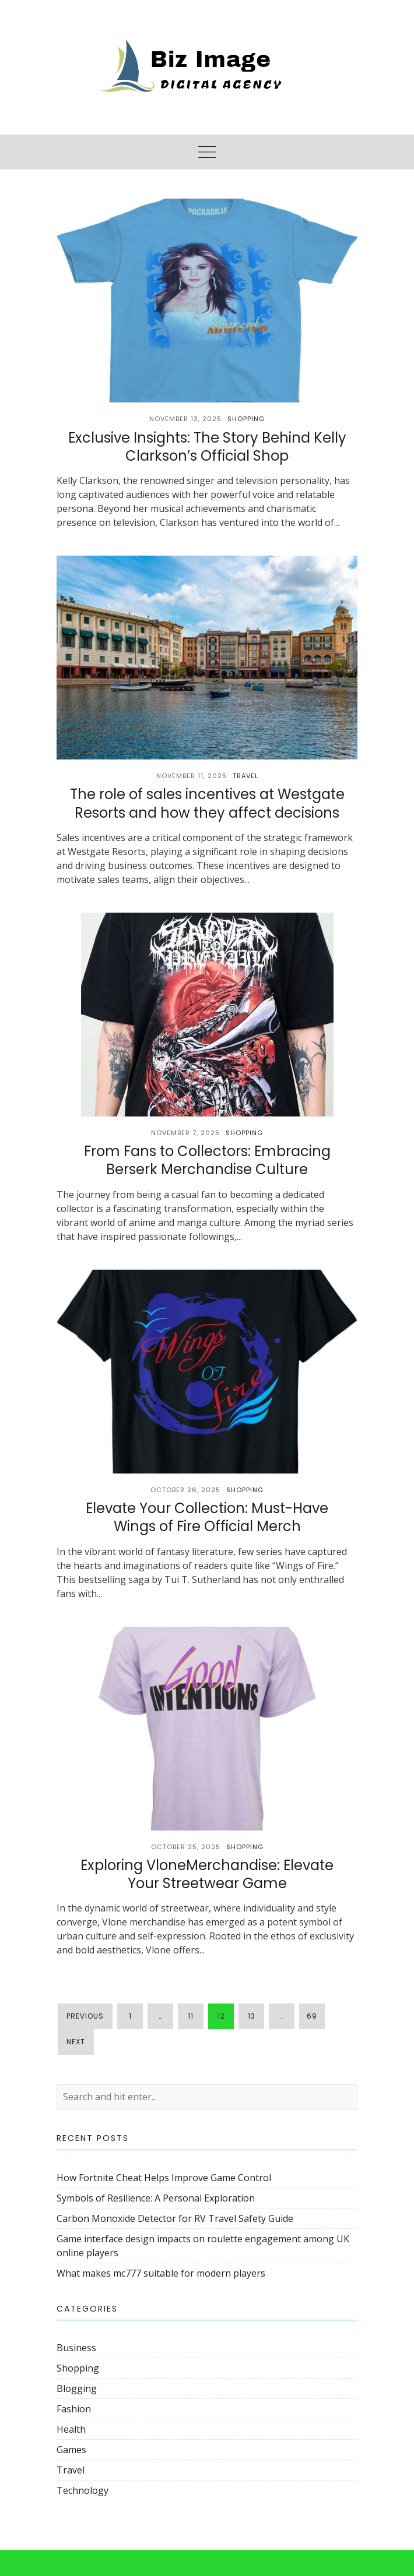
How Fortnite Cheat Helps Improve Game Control (164, 2177)
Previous (85, 2016)
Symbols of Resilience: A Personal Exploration (156, 2198)
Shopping (246, 418)
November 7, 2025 (185, 1132)
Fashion (74, 2408)
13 (251, 2016)
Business (76, 2347)
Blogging (77, 2388)
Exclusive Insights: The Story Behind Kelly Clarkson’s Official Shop (207, 446)
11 (191, 2016)
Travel (245, 775)
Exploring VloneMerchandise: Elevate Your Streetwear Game (207, 1874)
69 (312, 2016)
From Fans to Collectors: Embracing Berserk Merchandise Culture (207, 1160)
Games (71, 2449)
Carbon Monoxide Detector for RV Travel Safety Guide (175, 2218)
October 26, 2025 (185, 1489)
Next (75, 2042)
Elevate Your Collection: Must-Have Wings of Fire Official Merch (207, 1517)
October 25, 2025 (185, 1846)
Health (71, 2429)
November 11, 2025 (191, 775)
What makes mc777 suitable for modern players (161, 2273)
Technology (82, 2490)
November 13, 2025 (185, 418)
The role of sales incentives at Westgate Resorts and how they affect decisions (207, 803)
